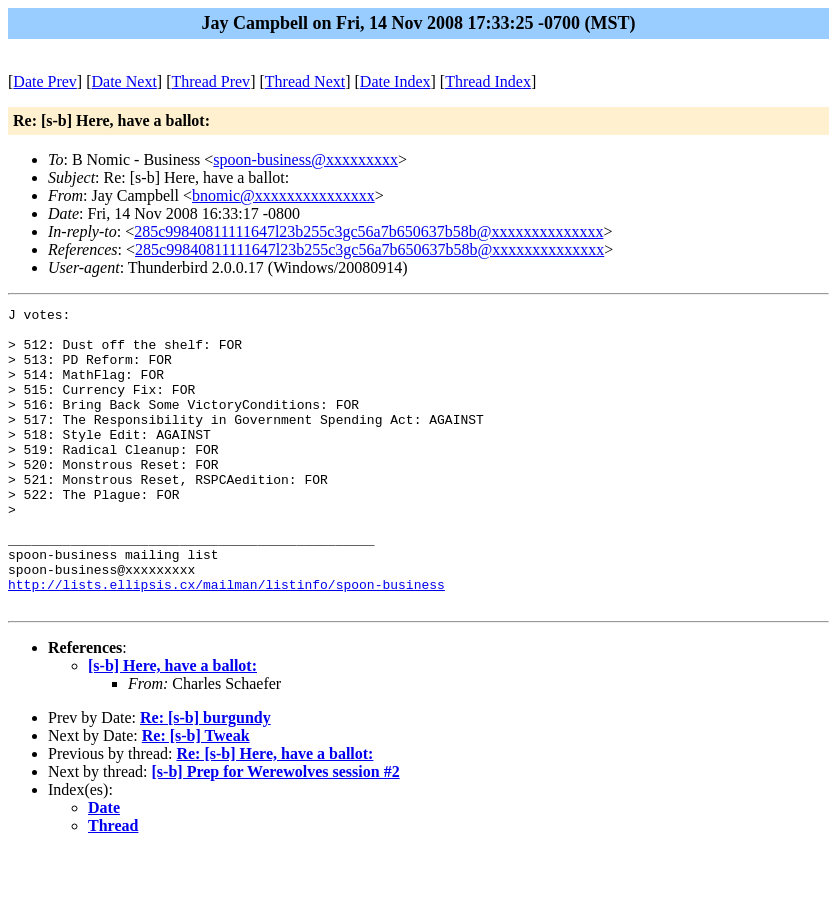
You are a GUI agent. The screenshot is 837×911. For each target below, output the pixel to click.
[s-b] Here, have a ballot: (172, 725)
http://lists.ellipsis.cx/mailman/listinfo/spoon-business (226, 641)
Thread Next (305, 81)
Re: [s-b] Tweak (196, 795)
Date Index (395, 81)
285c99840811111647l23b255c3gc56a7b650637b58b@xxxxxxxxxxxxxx (368, 231)
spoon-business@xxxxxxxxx (305, 159)
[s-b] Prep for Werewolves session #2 (276, 831)
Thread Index (488, 81)
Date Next (124, 81)
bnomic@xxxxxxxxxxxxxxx (283, 195)
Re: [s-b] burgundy (205, 777)
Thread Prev (210, 81)
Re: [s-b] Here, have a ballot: (274, 813)
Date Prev (45, 81)
